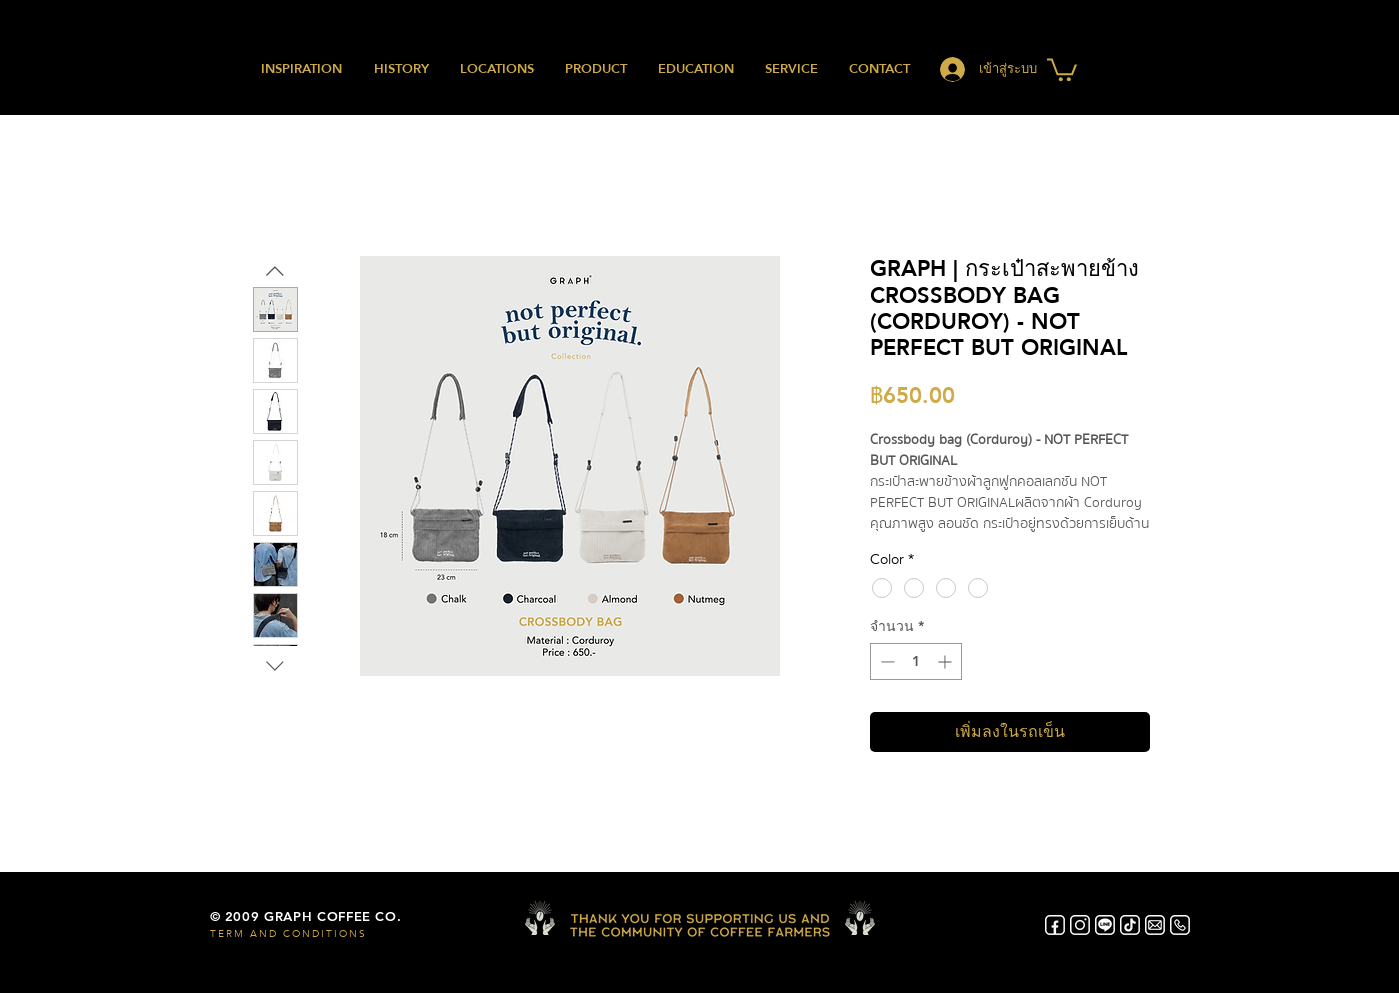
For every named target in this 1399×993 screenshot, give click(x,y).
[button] (1062, 68)
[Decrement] (885, 661)
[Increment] (946, 661)
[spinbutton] (916, 661)
